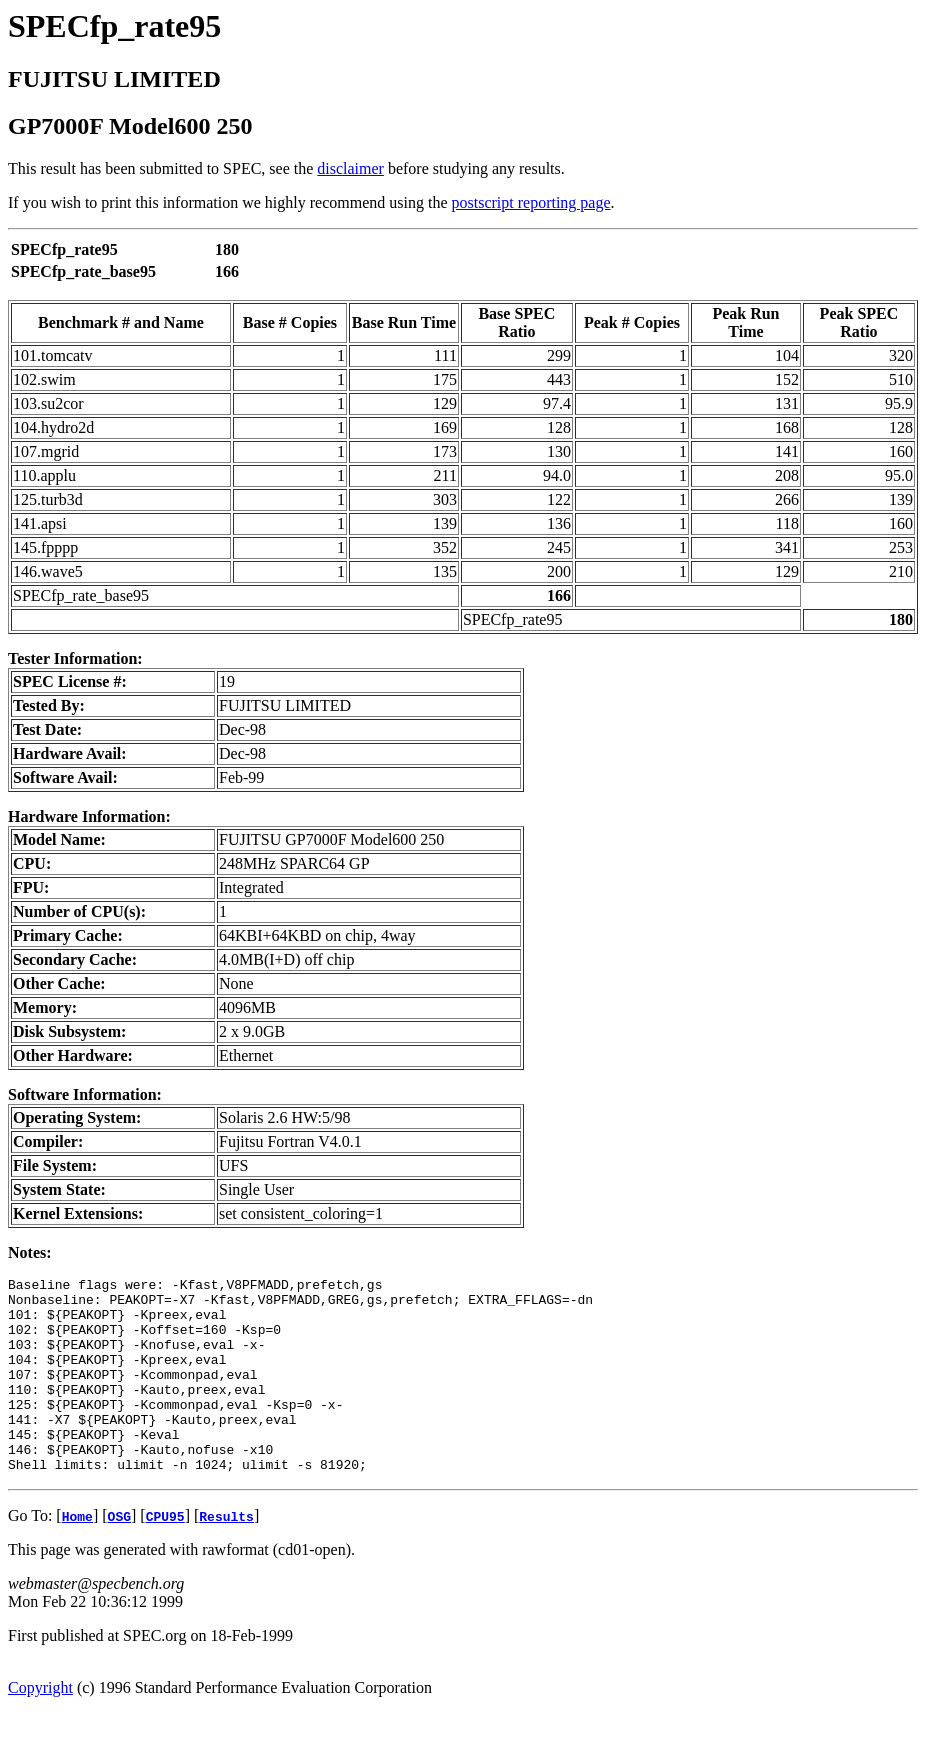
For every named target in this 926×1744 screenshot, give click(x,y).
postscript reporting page (531, 202)
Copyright (40, 1726)
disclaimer (350, 168)
